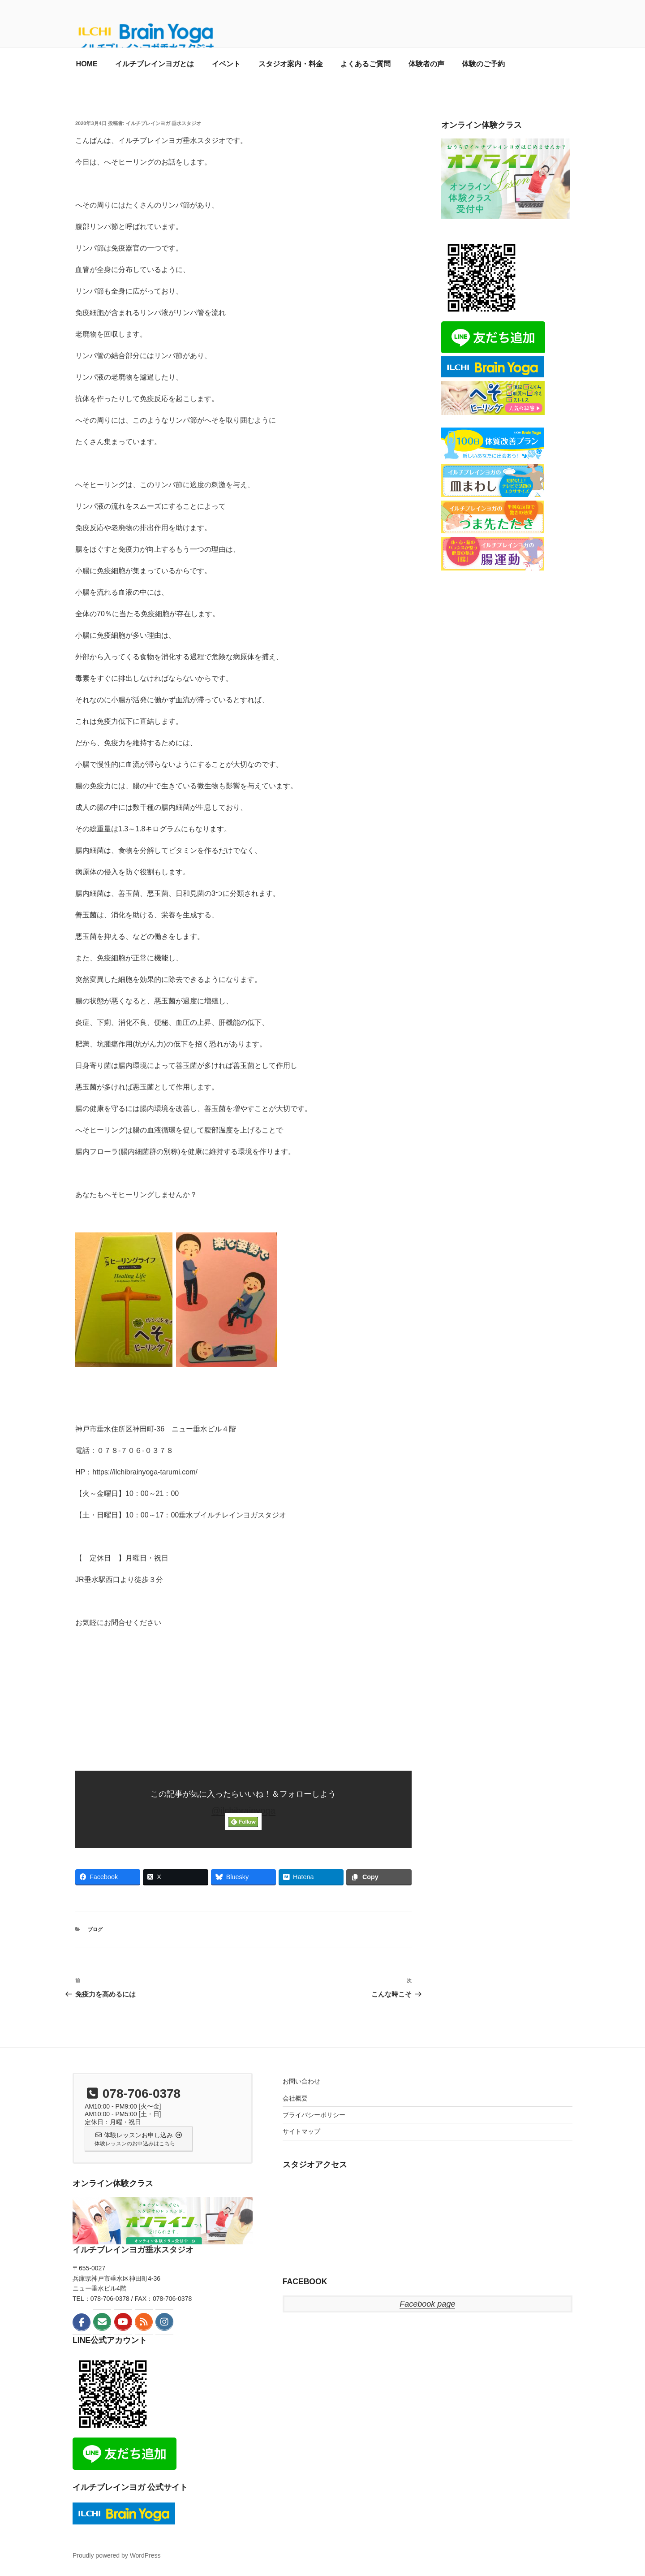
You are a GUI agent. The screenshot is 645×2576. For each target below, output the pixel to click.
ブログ (95, 1929)
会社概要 (295, 2098)
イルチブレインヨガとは (154, 64)
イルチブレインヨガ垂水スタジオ (133, 2249)
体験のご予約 (483, 64)
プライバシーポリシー (314, 2114)
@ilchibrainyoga (243, 1810)
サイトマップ (301, 2131)
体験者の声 (426, 64)
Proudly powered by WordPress (117, 2555)
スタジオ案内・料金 (290, 64)
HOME (87, 64)
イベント (226, 64)
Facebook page (427, 2303)
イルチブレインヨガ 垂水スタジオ (163, 123)
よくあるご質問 (365, 64)
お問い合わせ (301, 2081)
